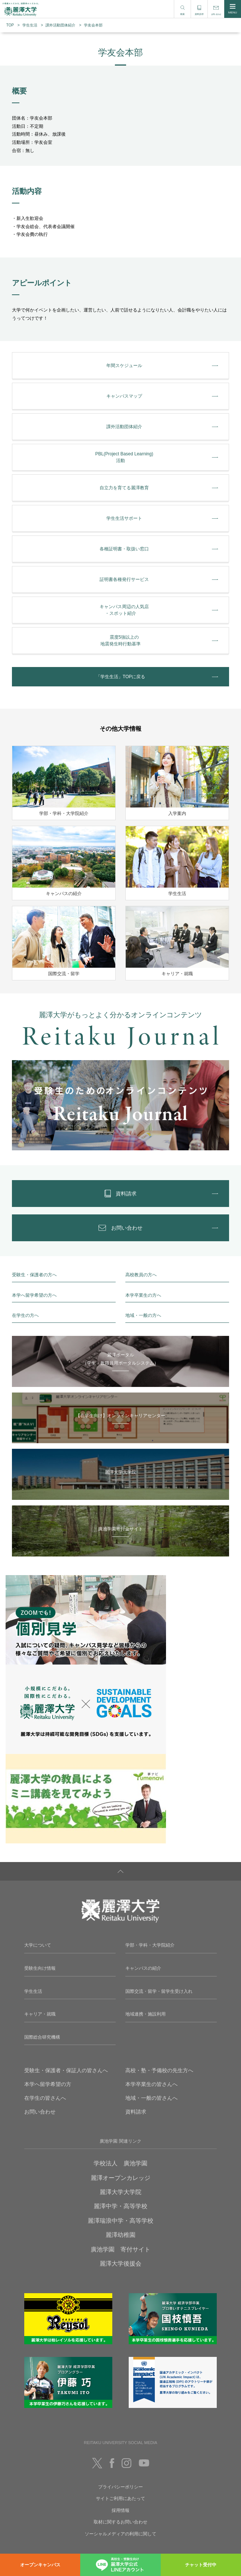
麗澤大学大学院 (120, 2192)
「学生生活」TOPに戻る (120, 676)
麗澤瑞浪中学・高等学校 (120, 2221)
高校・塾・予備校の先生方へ (159, 2070)
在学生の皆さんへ (45, 2098)
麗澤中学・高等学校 (120, 2206)
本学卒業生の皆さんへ (151, 2084)
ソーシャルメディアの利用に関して (120, 2534)
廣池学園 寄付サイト (120, 2249)
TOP (10, 25)
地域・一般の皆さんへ (151, 2098)
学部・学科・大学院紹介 (150, 1945)
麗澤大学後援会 (120, 2263)
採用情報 (120, 2510)
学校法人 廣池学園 (120, 2163)
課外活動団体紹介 (60, 25)
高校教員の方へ (141, 1274)
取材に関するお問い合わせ (120, 2522)
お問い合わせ (40, 2112)
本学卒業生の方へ (143, 1295)
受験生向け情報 (40, 1968)
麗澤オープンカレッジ (120, 2178)
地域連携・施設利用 (145, 2014)
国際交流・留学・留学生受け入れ (159, 1991)
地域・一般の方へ (143, 1315)
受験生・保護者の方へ (34, 1274)
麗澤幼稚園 (120, 2235)
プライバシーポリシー (120, 2487)
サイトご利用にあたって (120, 2498)
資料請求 (135, 2112)
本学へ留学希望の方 (47, 2084)
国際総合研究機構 (42, 2037)
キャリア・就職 (40, 2014)
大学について (37, 1945)
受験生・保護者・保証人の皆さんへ (66, 2070)
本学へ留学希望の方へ (34, 1295)
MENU (232, 9)
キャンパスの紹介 (143, 1968)
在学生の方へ (25, 1315)
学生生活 (29, 25)
